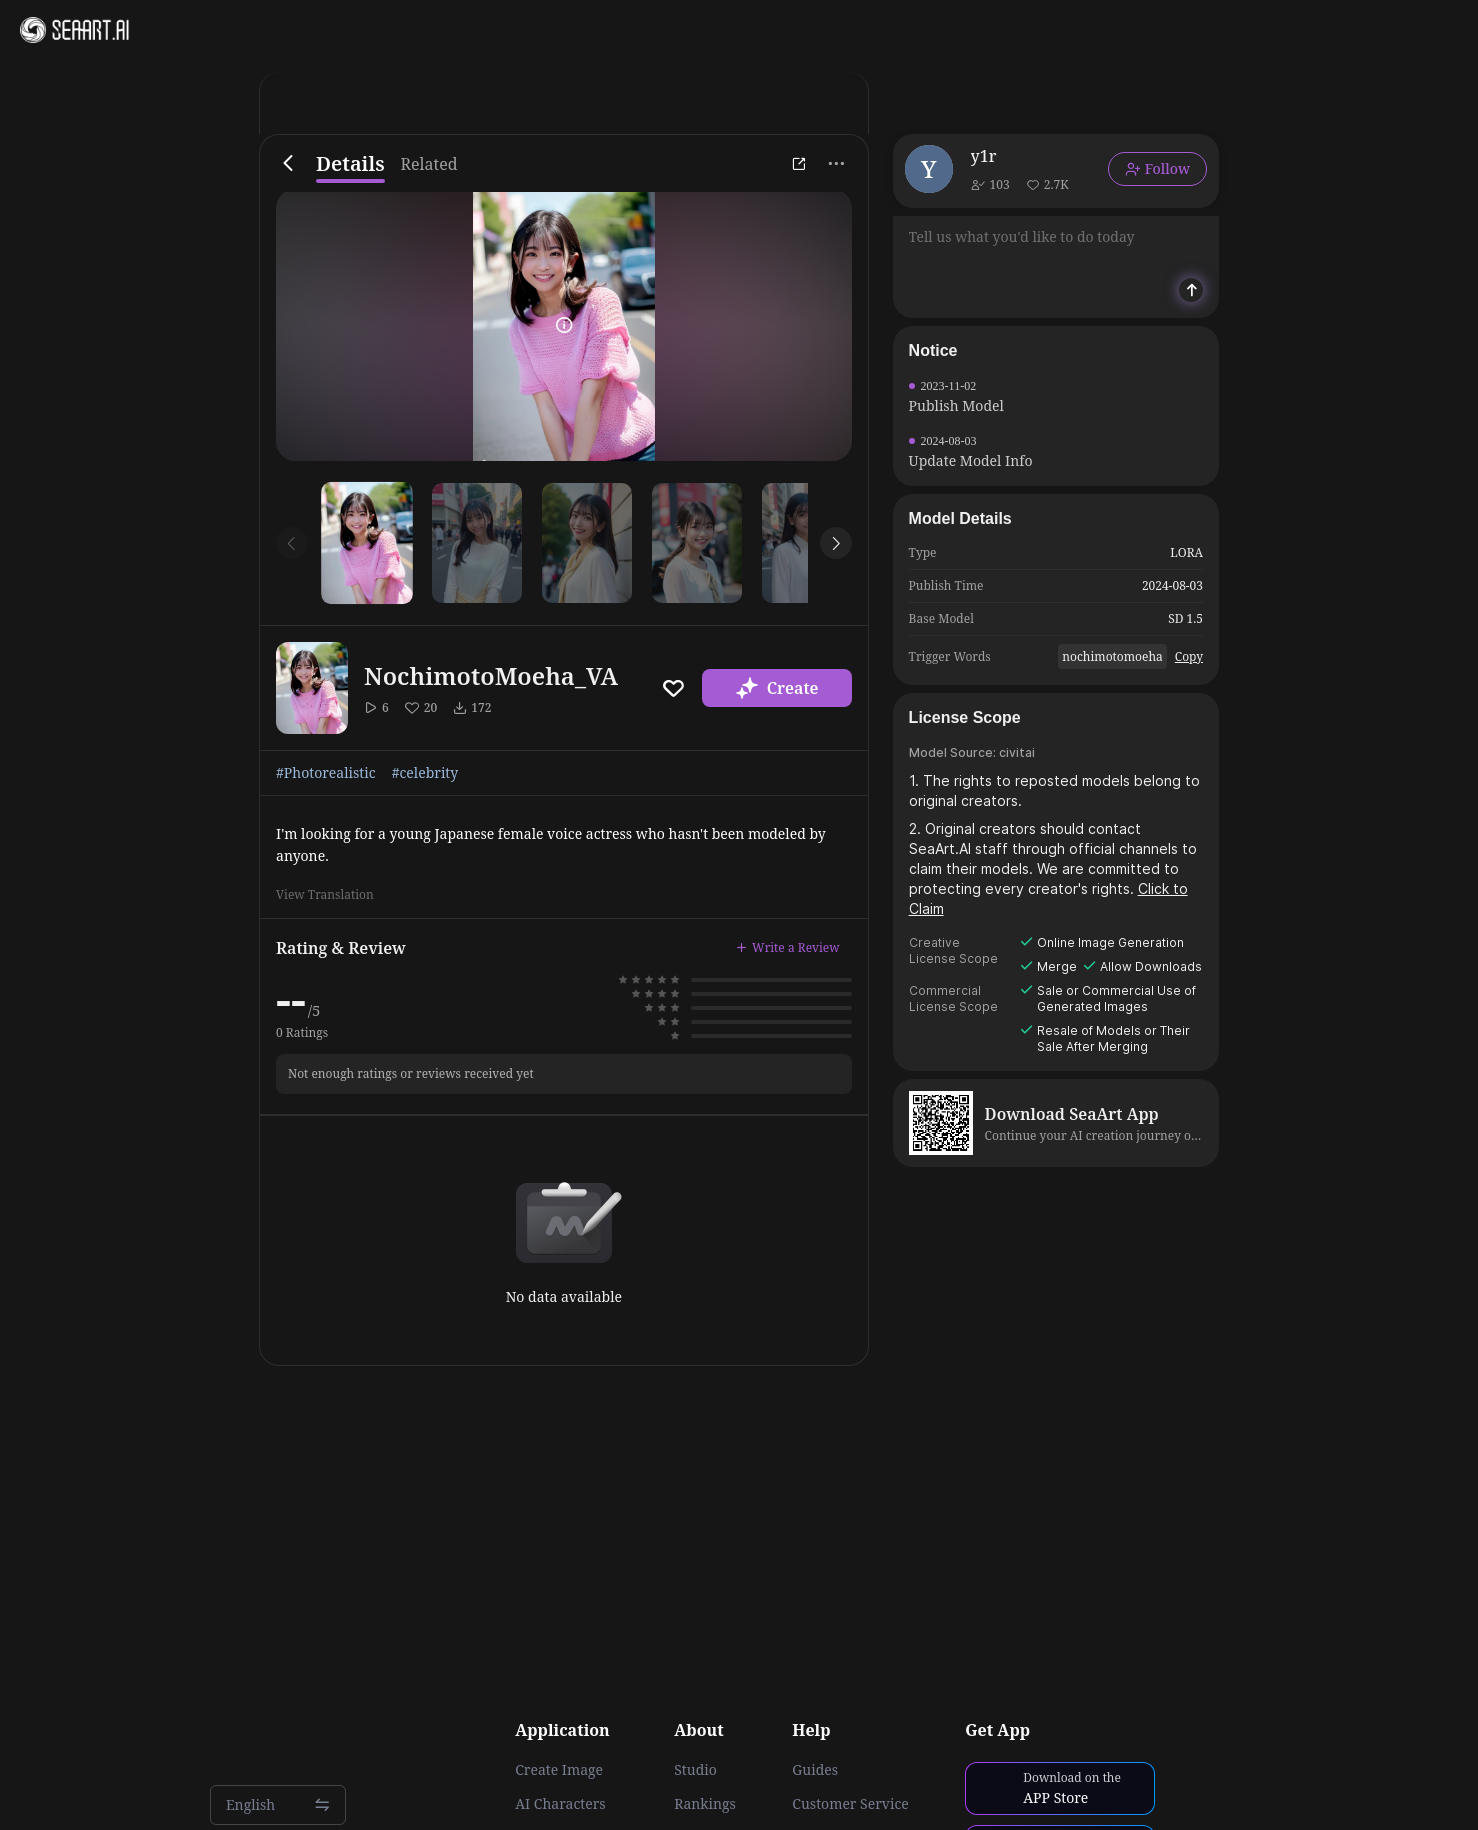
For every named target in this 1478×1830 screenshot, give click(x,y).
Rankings (705, 1804)
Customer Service (850, 1804)
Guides (815, 1770)
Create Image (559, 1770)
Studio (695, 1770)
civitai (1017, 752)
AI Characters (560, 1804)
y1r (984, 156)
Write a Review (788, 947)
